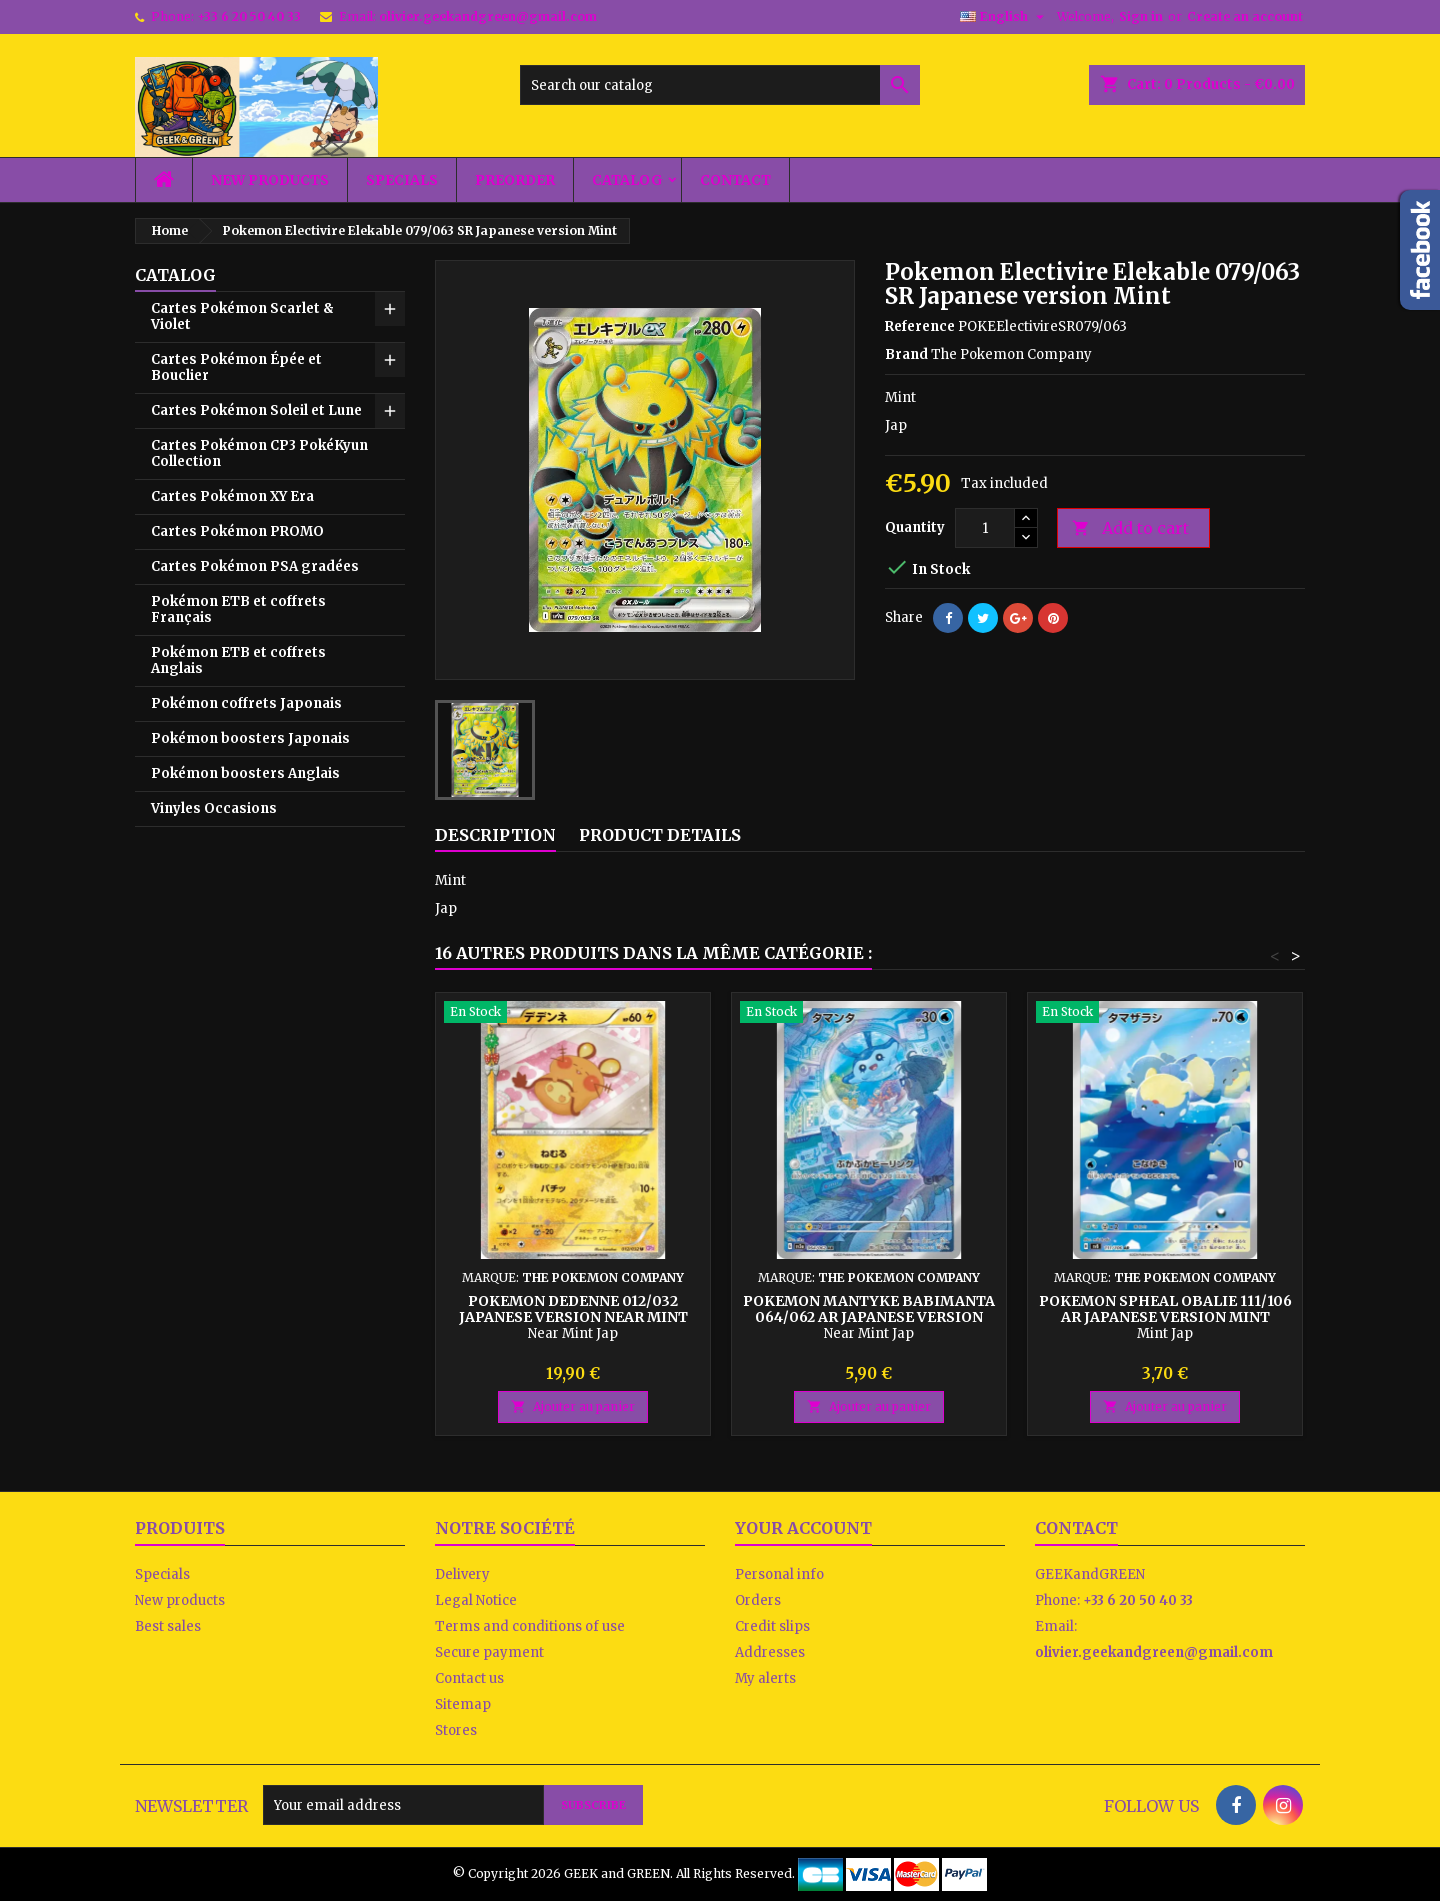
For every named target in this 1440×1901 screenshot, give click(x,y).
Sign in (1141, 16)
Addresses (770, 1652)
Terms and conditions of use (530, 1626)
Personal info (779, 1574)
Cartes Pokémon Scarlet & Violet (242, 316)
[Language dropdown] (1004, 17)
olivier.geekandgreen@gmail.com (488, 16)
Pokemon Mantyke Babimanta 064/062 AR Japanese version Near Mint (869, 1317)
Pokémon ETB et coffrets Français (238, 609)
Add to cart (1130, 528)
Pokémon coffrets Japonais (246, 703)
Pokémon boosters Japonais (250, 738)
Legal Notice (476, 1600)
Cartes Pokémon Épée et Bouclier (236, 367)
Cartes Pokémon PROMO (237, 531)
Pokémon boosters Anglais (245, 773)
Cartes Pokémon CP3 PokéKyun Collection (259, 453)
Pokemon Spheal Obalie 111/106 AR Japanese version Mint (1165, 1309)
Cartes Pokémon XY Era (232, 496)
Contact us (469, 1678)
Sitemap (463, 1704)
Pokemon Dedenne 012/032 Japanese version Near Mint (573, 1309)
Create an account (1245, 16)
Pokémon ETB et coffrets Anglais (238, 660)
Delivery (462, 1574)
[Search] (720, 85)
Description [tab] (495, 835)
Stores (456, 1730)
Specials (402, 180)
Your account (803, 1528)
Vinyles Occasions (214, 808)
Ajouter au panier (573, 1406)
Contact (735, 180)
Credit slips (772, 1626)
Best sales (168, 1626)
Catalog (627, 180)
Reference (920, 326)
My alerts (765, 1678)
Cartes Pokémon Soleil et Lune (256, 410)
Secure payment (489, 1652)
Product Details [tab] (660, 835)
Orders (758, 1600)
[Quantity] (985, 528)
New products (270, 180)
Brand (906, 354)
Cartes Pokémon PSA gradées (255, 566)
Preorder (515, 180)
